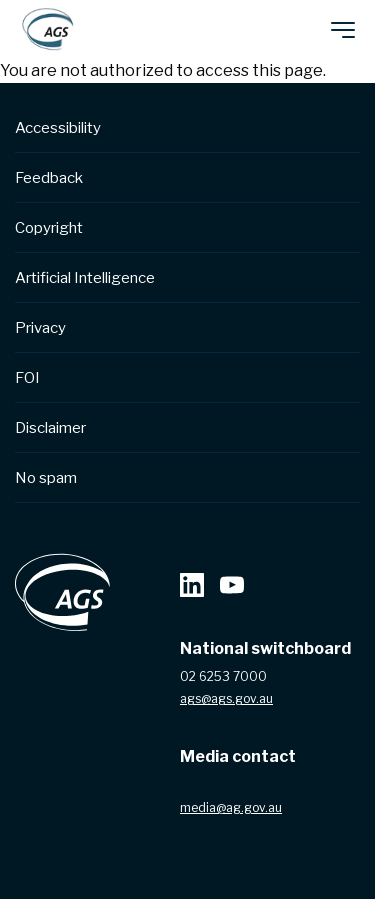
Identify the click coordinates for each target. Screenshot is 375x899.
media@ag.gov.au (231, 807)
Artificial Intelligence (85, 278)
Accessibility (58, 128)
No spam (46, 478)
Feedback (49, 178)
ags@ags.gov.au (226, 698)
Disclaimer (50, 428)
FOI (27, 378)
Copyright (49, 228)
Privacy (40, 328)
